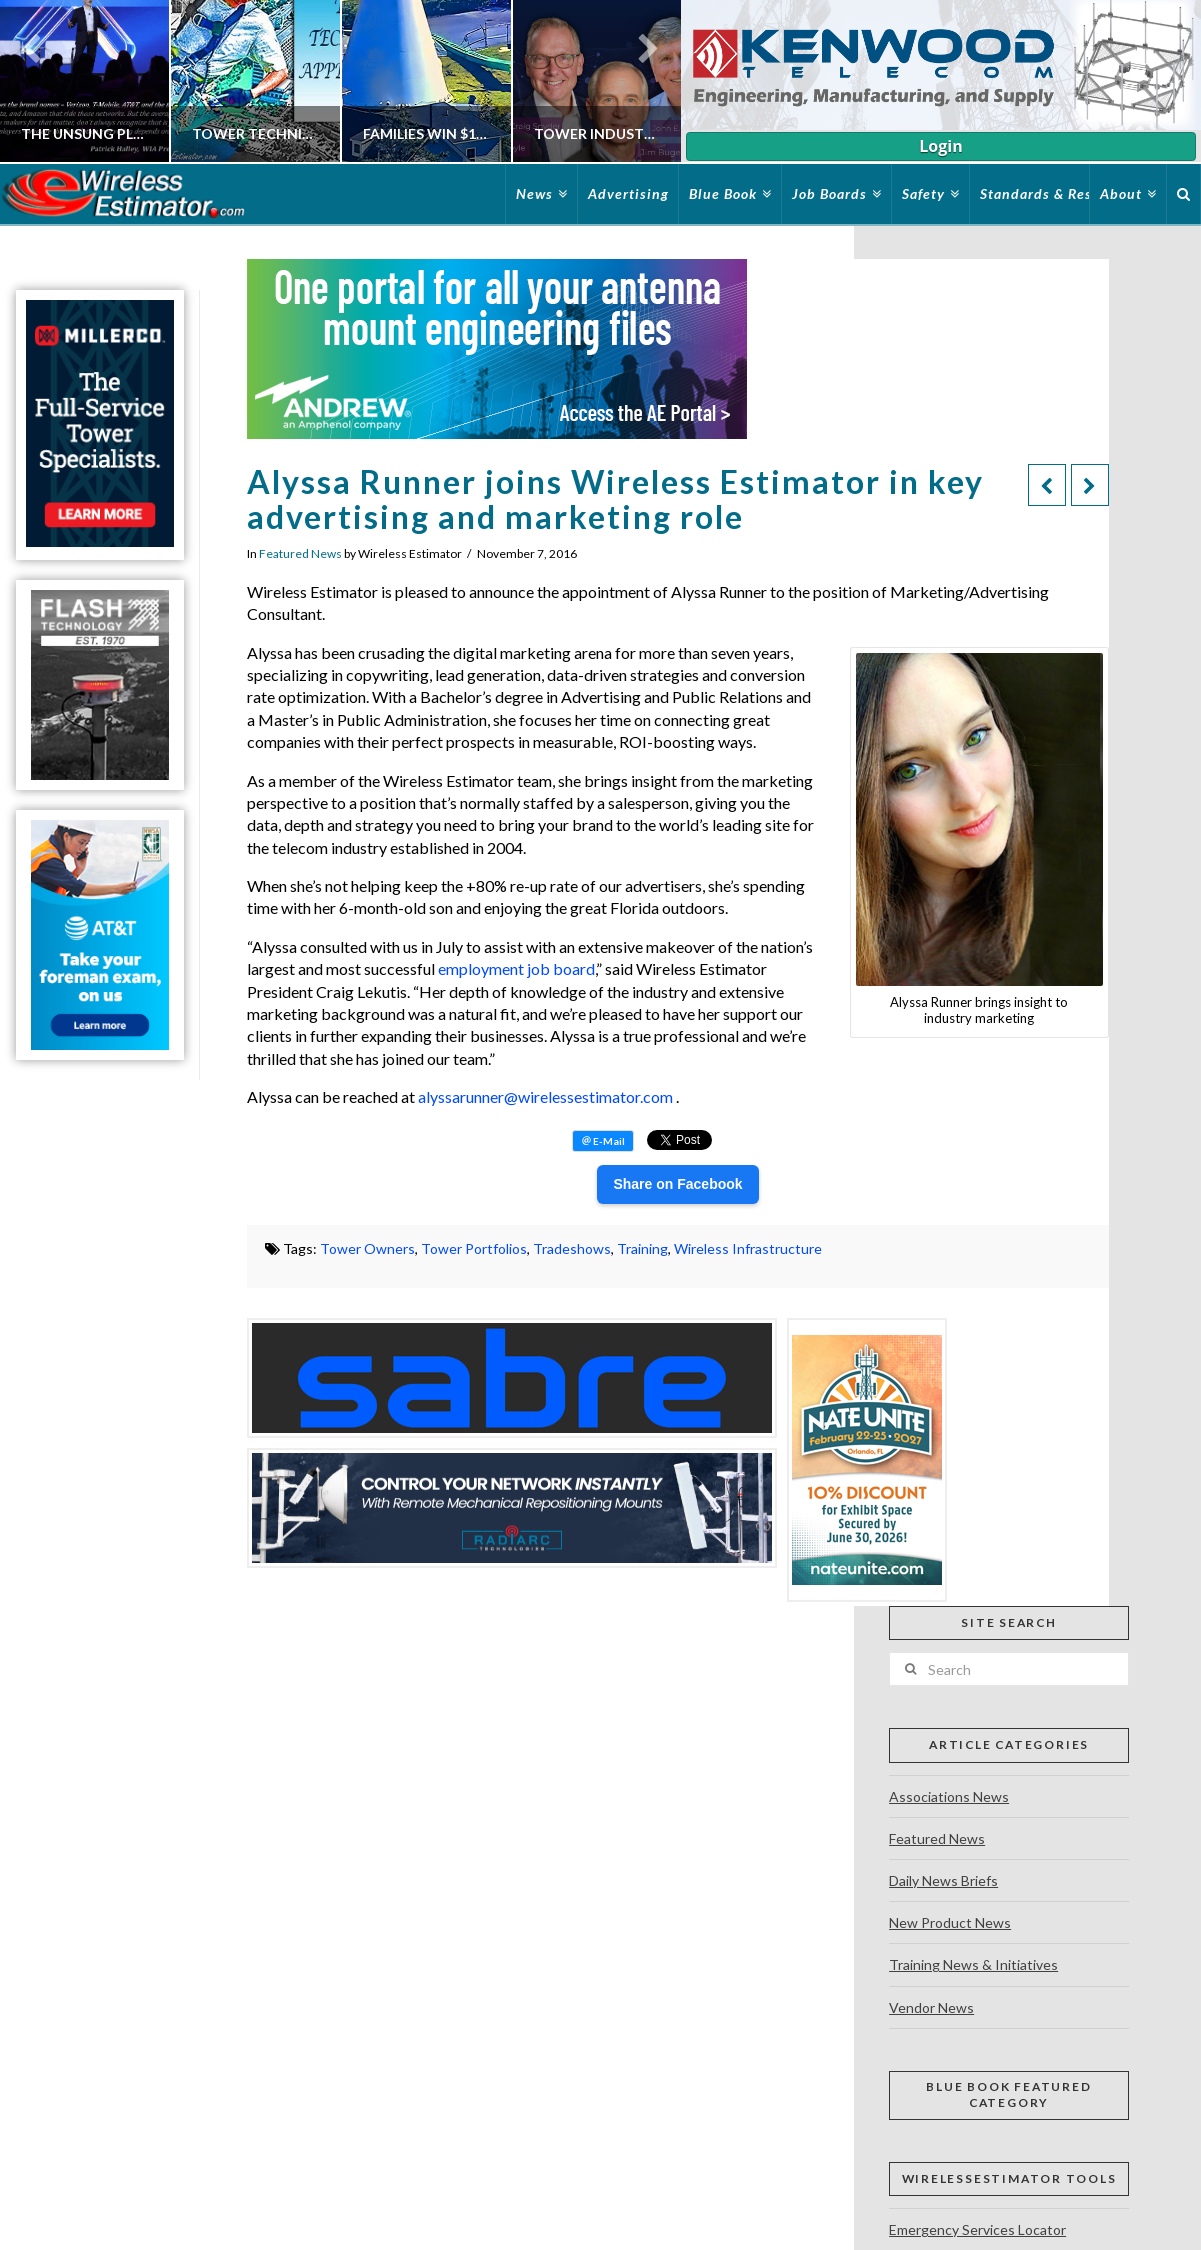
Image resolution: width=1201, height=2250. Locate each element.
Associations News (949, 1796)
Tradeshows (572, 1248)
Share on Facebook (677, 1184)
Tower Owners (367, 1248)
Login (940, 146)
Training (642, 1248)
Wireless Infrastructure (748, 1248)
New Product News (950, 1922)
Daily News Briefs (943, 1880)
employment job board (516, 968)
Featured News (300, 553)
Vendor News (931, 2007)
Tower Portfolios (474, 1248)
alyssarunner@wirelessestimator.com (545, 1096)
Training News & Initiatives (973, 1964)
